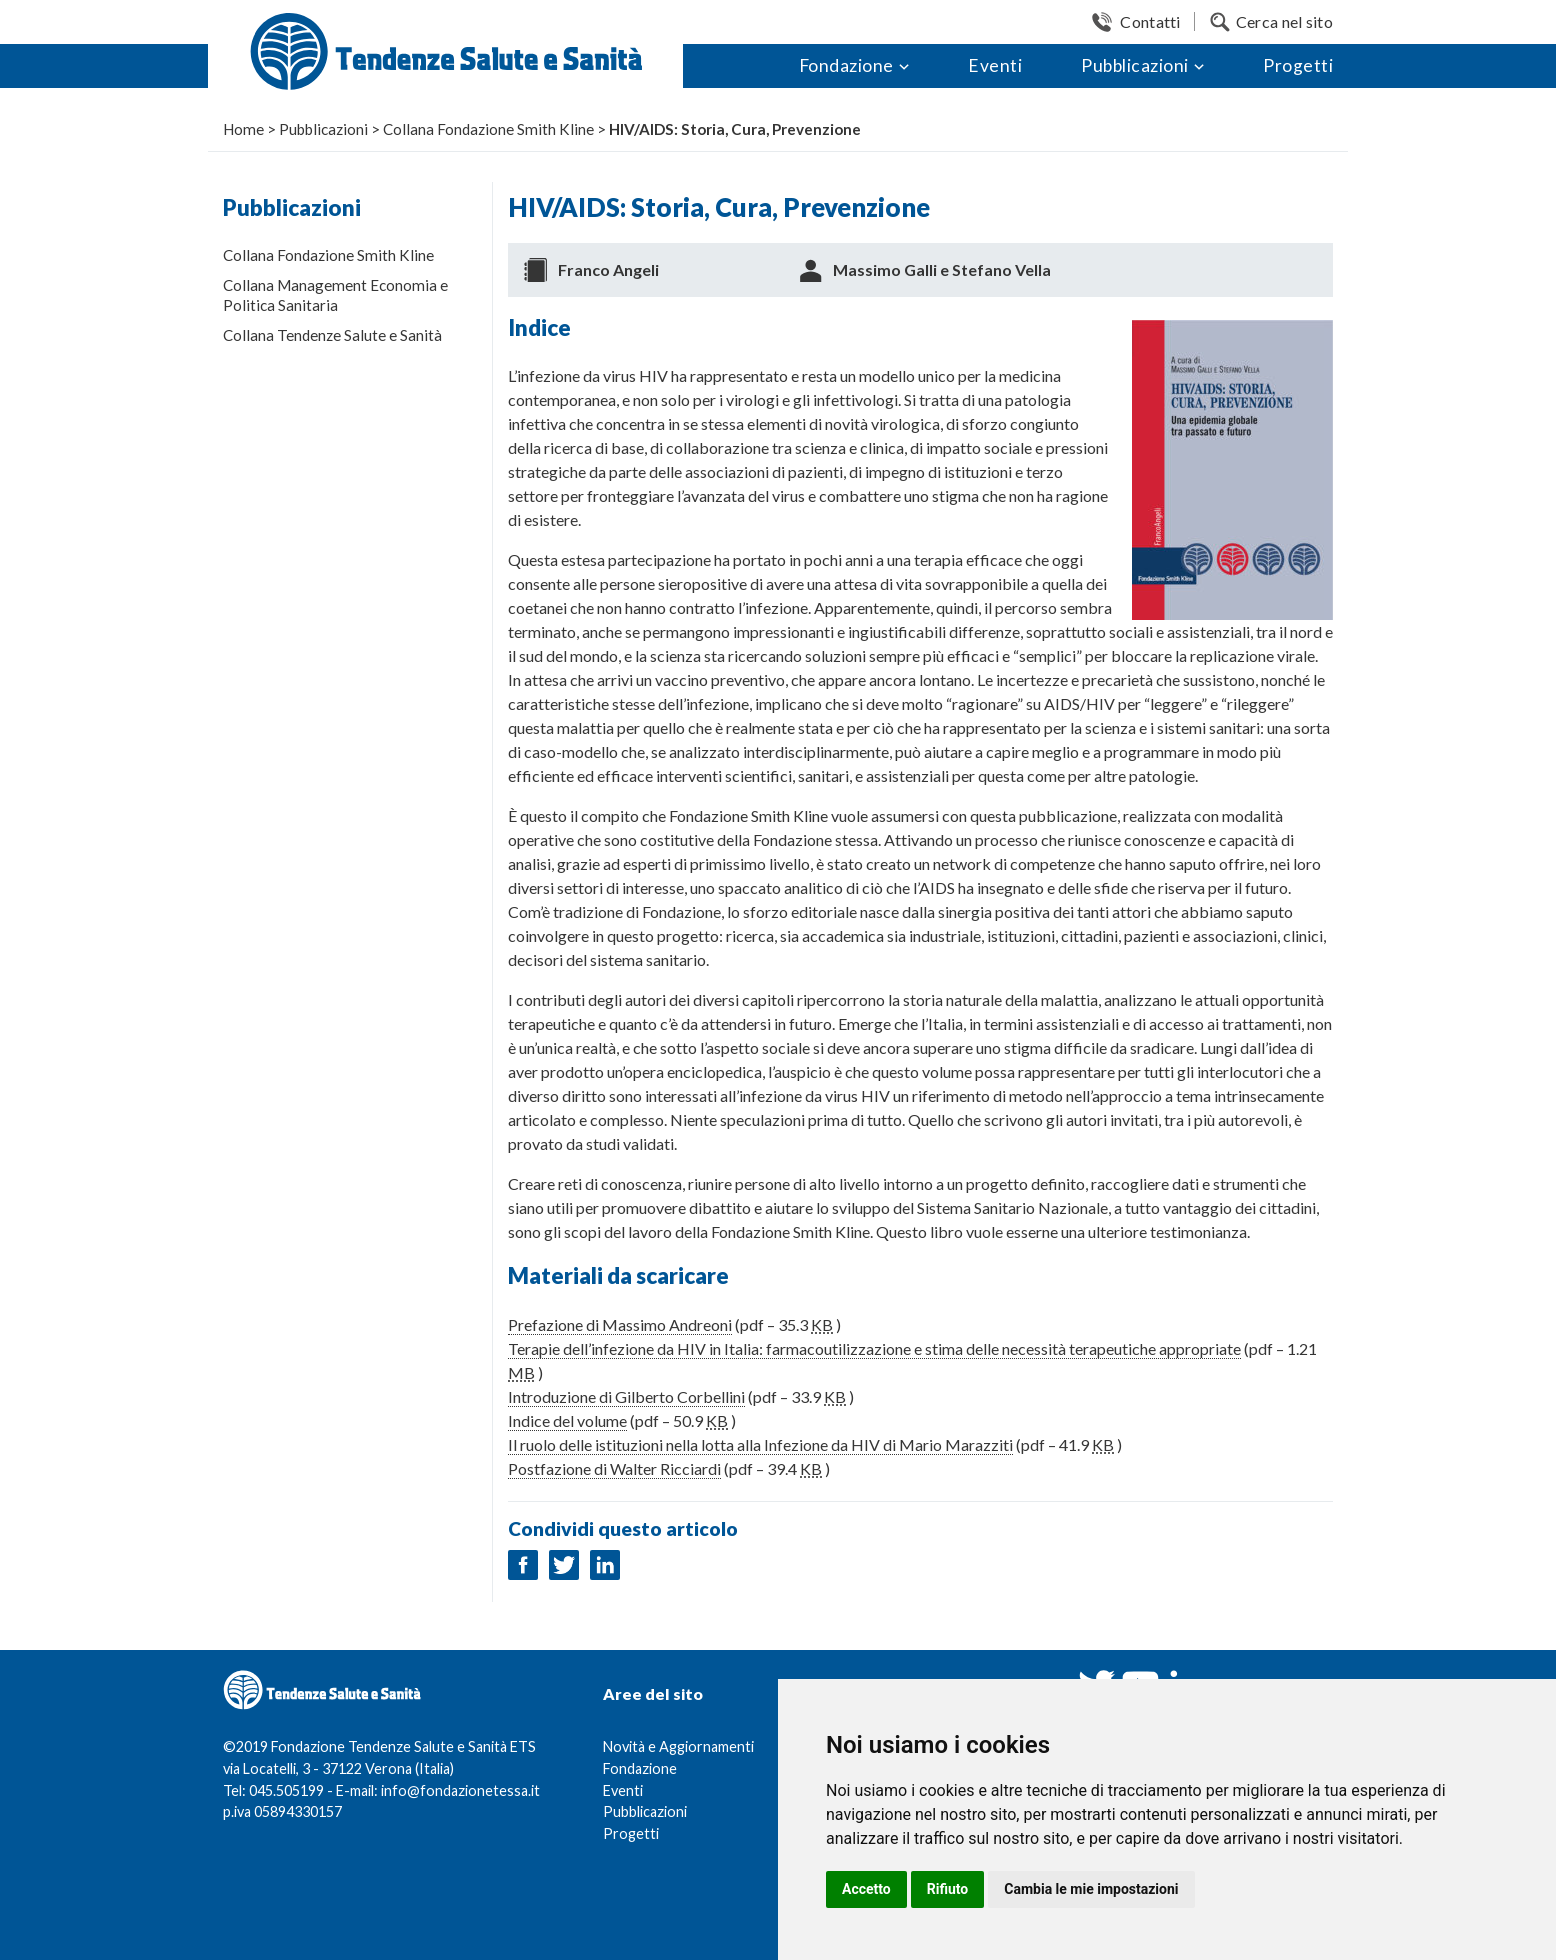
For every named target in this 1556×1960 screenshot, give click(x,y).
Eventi (995, 65)
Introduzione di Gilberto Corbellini (626, 1396)
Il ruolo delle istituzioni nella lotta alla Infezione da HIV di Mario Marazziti (760, 1444)
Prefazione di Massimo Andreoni (620, 1324)
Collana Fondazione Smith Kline (328, 255)
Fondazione (846, 65)
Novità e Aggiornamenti (678, 1746)
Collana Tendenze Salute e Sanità (332, 335)
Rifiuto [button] (948, 1889)
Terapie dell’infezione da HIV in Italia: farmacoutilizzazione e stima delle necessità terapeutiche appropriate (874, 1348)
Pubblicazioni (1135, 65)
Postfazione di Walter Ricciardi (614, 1468)
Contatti (1150, 21)
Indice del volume (567, 1420)
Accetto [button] (866, 1889)
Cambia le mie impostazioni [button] (1091, 1889)
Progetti (1298, 65)
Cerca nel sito (1284, 21)
